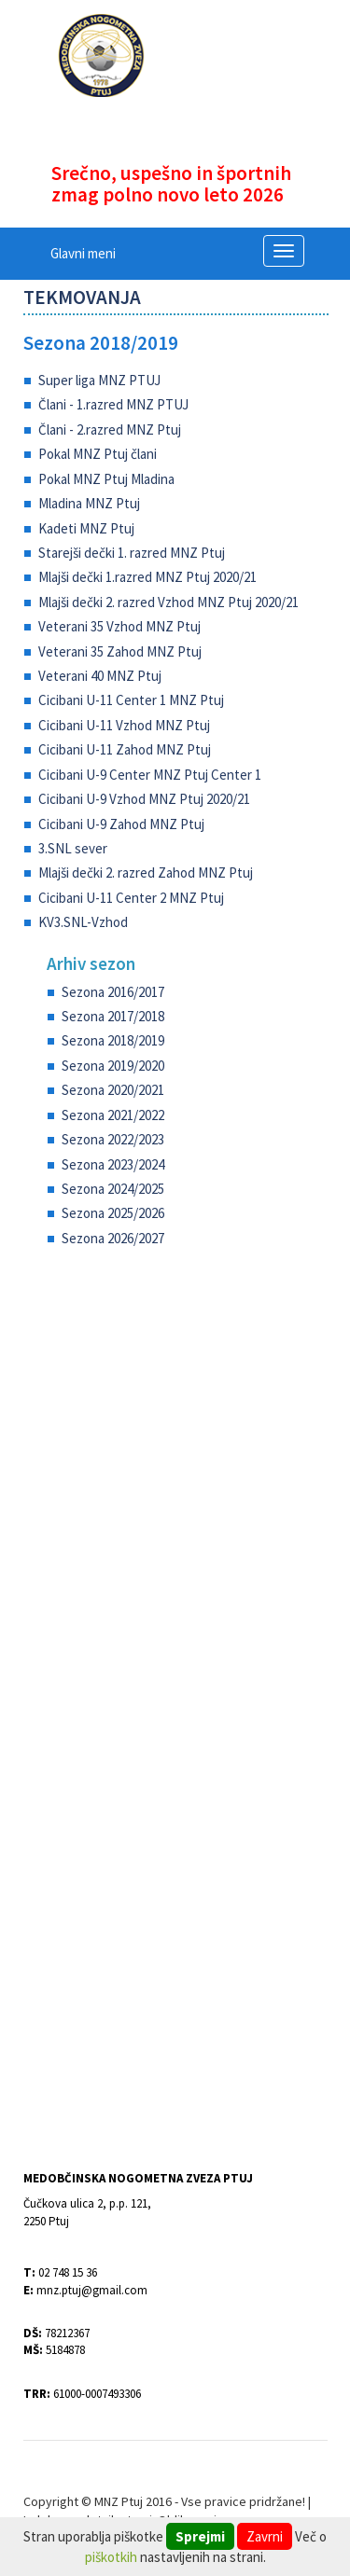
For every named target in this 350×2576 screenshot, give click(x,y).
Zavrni (264, 2536)
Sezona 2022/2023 (113, 1139)
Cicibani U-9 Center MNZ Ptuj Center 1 (149, 774)
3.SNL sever (72, 848)
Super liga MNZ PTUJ (99, 380)
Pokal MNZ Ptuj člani (97, 454)
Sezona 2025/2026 (113, 1213)
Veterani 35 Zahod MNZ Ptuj (120, 651)
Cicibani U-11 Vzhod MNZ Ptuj (124, 725)
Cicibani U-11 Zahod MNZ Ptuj (124, 749)
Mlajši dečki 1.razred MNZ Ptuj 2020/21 (147, 577)
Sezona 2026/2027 (113, 1238)
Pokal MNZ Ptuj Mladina (106, 479)
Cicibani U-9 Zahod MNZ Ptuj (121, 824)
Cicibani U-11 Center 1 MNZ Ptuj (131, 700)
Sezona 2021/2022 (113, 1115)
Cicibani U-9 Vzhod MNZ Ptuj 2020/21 (144, 799)
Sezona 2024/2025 (113, 1189)
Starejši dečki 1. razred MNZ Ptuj (131, 552)
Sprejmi (200, 2536)
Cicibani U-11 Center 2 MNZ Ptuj (131, 898)
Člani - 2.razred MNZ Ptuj (109, 429)
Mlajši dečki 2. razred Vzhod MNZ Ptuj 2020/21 (168, 602)
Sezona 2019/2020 (113, 1065)
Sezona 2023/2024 (113, 1164)
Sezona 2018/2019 (100, 342)
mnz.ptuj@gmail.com (91, 2290)
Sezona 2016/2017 (113, 992)
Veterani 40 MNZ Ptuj (99, 676)
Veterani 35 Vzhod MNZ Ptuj (119, 626)
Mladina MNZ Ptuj (89, 503)
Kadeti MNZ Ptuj (86, 528)
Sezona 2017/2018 (113, 1016)
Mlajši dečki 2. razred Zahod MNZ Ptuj (145, 872)
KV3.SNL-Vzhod (83, 922)
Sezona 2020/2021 (113, 1090)
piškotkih (111, 2557)
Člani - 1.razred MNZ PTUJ (113, 404)
